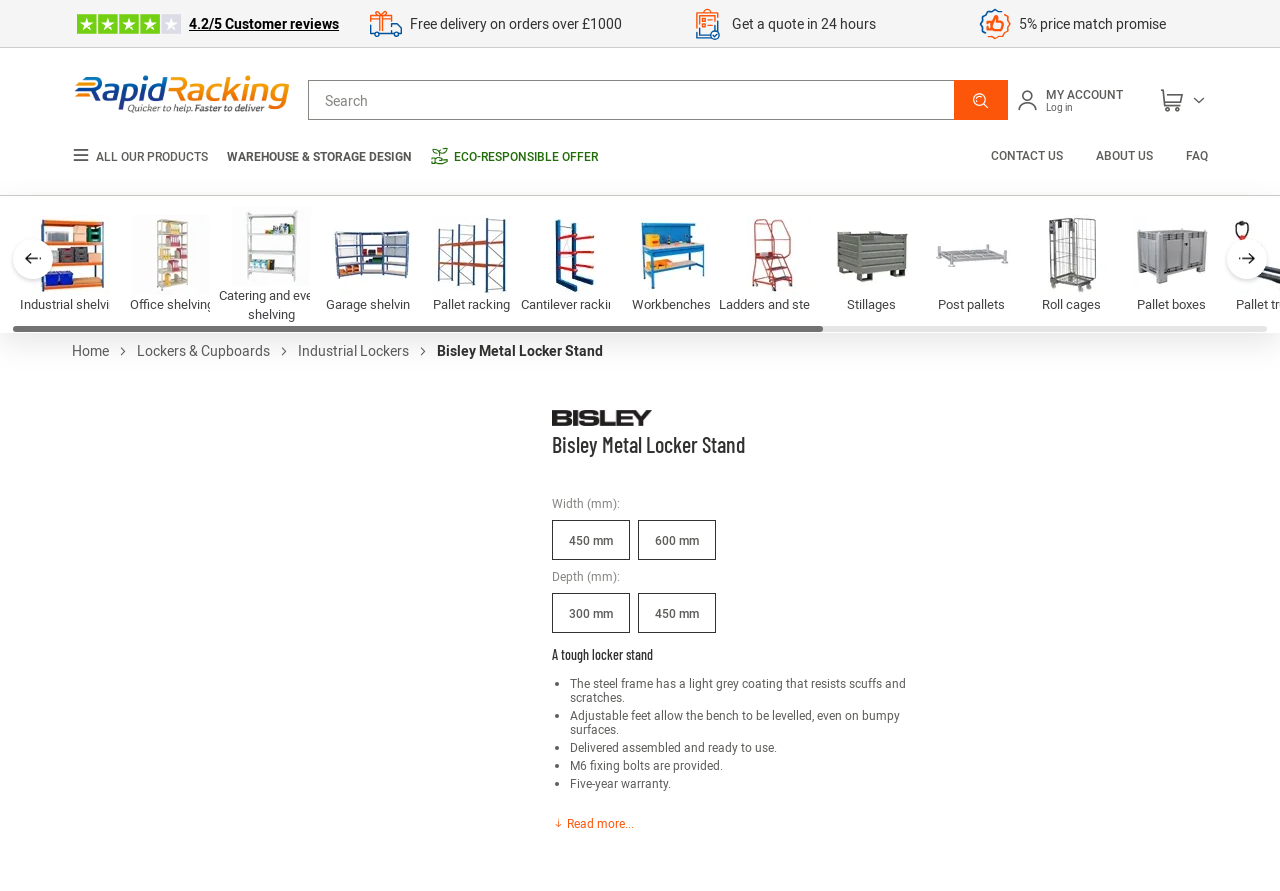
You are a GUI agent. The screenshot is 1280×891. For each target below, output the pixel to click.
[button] (981, 100)
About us (1124, 155)
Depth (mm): (586, 576)
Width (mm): (586, 503)
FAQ (1197, 155)
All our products (140, 156)
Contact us (1028, 155)
